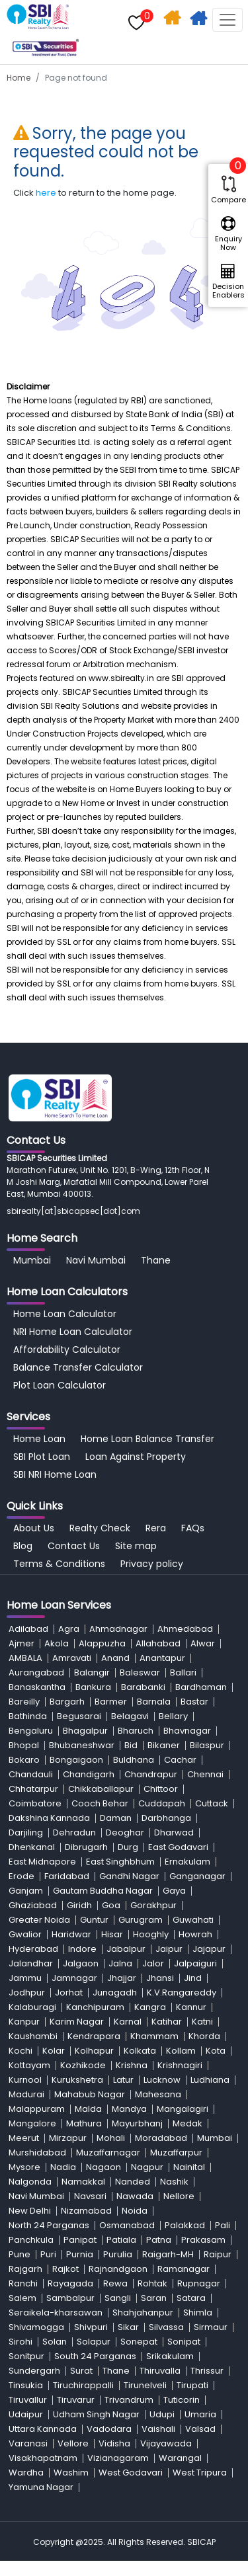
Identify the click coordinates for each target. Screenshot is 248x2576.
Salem (22, 2298)
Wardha (26, 2472)
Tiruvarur (76, 2400)
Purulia (117, 2254)
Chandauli (31, 1774)
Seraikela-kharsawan (56, 2312)
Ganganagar (197, 1876)
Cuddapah (161, 1803)
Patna (158, 2240)
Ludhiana (209, 2079)
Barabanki (143, 1687)
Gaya (174, 1890)
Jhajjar (121, 1978)
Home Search (173, 20)
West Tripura (200, 2472)
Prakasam (203, 2240)
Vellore (73, 2443)
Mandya (129, 2109)
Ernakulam (187, 1861)
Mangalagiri (182, 2109)
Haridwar (71, 1934)
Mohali (111, 2138)
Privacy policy (151, 1563)
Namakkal (83, 2181)
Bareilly (24, 1701)
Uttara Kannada (43, 2429)
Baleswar (140, 1672)
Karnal (128, 2021)
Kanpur (24, 2021)
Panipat (80, 2240)
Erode (21, 1876)
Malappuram (37, 2109)
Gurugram (140, 1919)
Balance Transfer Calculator (78, 1367)
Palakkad (185, 2225)
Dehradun (74, 1832)
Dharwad (174, 1832)
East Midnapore (42, 1861)
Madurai (26, 2094)
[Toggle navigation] (227, 20)
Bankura (93, 1687)
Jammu (25, 1978)
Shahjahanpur (142, 2312)
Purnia (79, 2254)
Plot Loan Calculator (59, 1385)
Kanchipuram (95, 2007)
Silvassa (166, 2327)
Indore (82, 1949)
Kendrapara (93, 2036)
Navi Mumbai (96, 1260)
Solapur (93, 2341)
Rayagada (70, 2283)
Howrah (195, 1934)
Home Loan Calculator (64, 1313)
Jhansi (160, 1978)
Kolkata (140, 2050)
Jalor (153, 1963)
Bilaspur (207, 1745)
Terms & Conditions (59, 1563)
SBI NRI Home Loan (55, 1474)
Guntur (94, 1919)
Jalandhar (31, 1963)
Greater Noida (39, 1919)
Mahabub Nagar (89, 2094)
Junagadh (115, 1992)
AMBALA (25, 1658)
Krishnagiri (179, 2065)
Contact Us (74, 1545)
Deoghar (125, 1832)
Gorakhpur (153, 1905)
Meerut (24, 2138)
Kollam (181, 2050)
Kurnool (25, 2079)
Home (18, 77)
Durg (128, 1847)
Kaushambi (33, 2036)
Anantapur (162, 1658)
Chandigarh (88, 1774)
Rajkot (65, 2269)
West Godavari (131, 2472)
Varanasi (28, 2443)
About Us (33, 1528)
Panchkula (31, 2240)
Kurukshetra (77, 2079)
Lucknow (162, 2079)
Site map (136, 1545)
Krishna (131, 2065)
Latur (123, 2079)
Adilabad (28, 1629)
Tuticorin (181, 2400)
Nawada (134, 2196)
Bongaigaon (76, 1759)
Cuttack (211, 1803)
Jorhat (69, 1992)
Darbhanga (166, 1818)
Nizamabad (86, 2210)
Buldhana (133, 1759)
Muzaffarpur (176, 2152)
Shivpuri (91, 2327)
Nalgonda (30, 2181)
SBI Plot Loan (41, 1456)
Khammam (154, 2036)
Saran (154, 2298)
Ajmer (21, 1643)
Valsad (200, 2429)
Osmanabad (127, 2225)
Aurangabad (36, 1672)
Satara (191, 2298)
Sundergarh (34, 2370)
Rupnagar (198, 2283)
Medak (187, 2123)
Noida (134, 2210)
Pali (222, 2225)
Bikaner (163, 1745)
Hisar (112, 1934)
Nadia (63, 2167)
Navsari (90, 2196)
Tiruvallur (28, 2400)
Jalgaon (81, 1963)
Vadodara (109, 2429)
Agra (68, 1629)
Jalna (120, 1963)
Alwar (202, 1643)
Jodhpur (27, 1992)
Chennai (205, 1774)
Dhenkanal (32, 1847)
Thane (156, 1260)
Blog (22, 1545)
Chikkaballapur (101, 1789)
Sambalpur (70, 2298)
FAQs (192, 1528)
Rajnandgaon (118, 2269)
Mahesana (158, 2094)
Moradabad (161, 2138)
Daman (116, 1818)
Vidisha (114, 2443)
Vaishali (158, 2429)
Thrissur (207, 2370)
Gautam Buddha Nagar (103, 1890)
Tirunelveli (145, 2385)
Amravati (71, 1658)
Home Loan (39, 1438)
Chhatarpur (33, 1789)
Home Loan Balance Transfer (147, 1438)
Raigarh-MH (168, 2254)
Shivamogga (36, 2327)
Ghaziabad (33, 1905)
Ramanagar (183, 2269)
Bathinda (28, 1716)
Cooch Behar (99, 1803)
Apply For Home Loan (199, 20)
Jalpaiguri (195, 1963)
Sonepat (138, 2341)
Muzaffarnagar (108, 2152)
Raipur (217, 2254)
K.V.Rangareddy (181, 1992)
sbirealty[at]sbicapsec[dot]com (73, 1211)
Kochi (20, 2050)
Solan (54, 2341)
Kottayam (29, 2065)
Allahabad (158, 1643)
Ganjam (26, 1890)
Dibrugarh (86, 1847)
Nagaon (103, 2167)
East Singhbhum (120, 1861)
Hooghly (151, 1934)
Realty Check (99, 1528)
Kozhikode (83, 2065)
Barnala (154, 1701)
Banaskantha (37, 1687)
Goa (111, 1905)
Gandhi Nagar (129, 1876)
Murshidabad (37, 2152)
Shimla (197, 2312)
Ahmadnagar (118, 1629)
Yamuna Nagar (41, 2487)
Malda (88, 2109)
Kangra (150, 2007)
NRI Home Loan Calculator (72, 1331)
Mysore (24, 2167)
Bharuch (135, 1730)
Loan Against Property (135, 1456)
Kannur (191, 2007)
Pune (19, 2254)
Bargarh (67, 1701)
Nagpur (147, 2167)
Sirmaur (210, 2327)
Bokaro (24, 1759)
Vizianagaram (118, 2458)
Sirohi (20, 2341)
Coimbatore (35, 1803)
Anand (115, 1658)
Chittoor (161, 1789)
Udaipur (26, 2414)
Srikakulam (170, 2356)
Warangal (180, 2458)
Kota (216, 2050)
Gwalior (25, 1934)
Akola (56, 1643)
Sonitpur (26, 2356)
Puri (48, 2254)
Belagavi (130, 1716)
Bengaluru (31, 1730)
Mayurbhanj (137, 2123)
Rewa (115, 2283)
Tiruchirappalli (83, 2385)
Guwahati (193, 1919)
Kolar (53, 2050)
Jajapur (209, 1949)
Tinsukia (26, 2385)
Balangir (92, 1672)
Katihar (166, 2021)
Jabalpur (125, 1949)
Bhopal (24, 1745)
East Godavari (178, 1847)
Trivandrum (128, 2400)
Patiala (121, 2240)
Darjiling (26, 1832)
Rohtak (152, 2283)
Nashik (174, 2181)
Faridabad (66, 1876)
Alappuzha (102, 1643)
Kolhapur (94, 2050)
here (46, 192)
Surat (81, 2370)
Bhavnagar (187, 1730)
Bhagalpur (85, 1730)
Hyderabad (33, 1949)
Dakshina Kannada (49, 1818)
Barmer (111, 1701)
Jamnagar (74, 1978)
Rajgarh (25, 2269)
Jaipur (169, 1949)
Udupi (162, 2414)
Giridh (79, 1905)
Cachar (180, 1759)
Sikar (128, 2327)
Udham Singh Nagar (96, 2414)
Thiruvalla (160, 2370)
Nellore (178, 2196)
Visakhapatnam (43, 2458)
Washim (71, 2472)
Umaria (200, 2414)
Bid (131, 1745)
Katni (202, 2021)
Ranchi (23, 2283)
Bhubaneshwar (81, 1745)
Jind (193, 1978)
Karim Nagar (77, 2021)
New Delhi (30, 2210)
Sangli (117, 2298)
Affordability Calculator (66, 1349)
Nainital (189, 2167)
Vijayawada (166, 2443)
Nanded (132, 2181)
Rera (155, 1528)
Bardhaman (201, 1687)
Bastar (194, 1701)
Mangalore (32, 2123)
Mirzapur (68, 2138)
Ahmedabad (185, 1629)
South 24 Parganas (95, 2356)
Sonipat (183, 2341)
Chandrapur (150, 1774)
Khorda (204, 2036)
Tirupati (192, 2385)
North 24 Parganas (49, 2225)
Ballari (183, 1672)
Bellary (173, 1716)
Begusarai (79, 1716)
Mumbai (32, 1260)
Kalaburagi (32, 2007)
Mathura (84, 2123)
